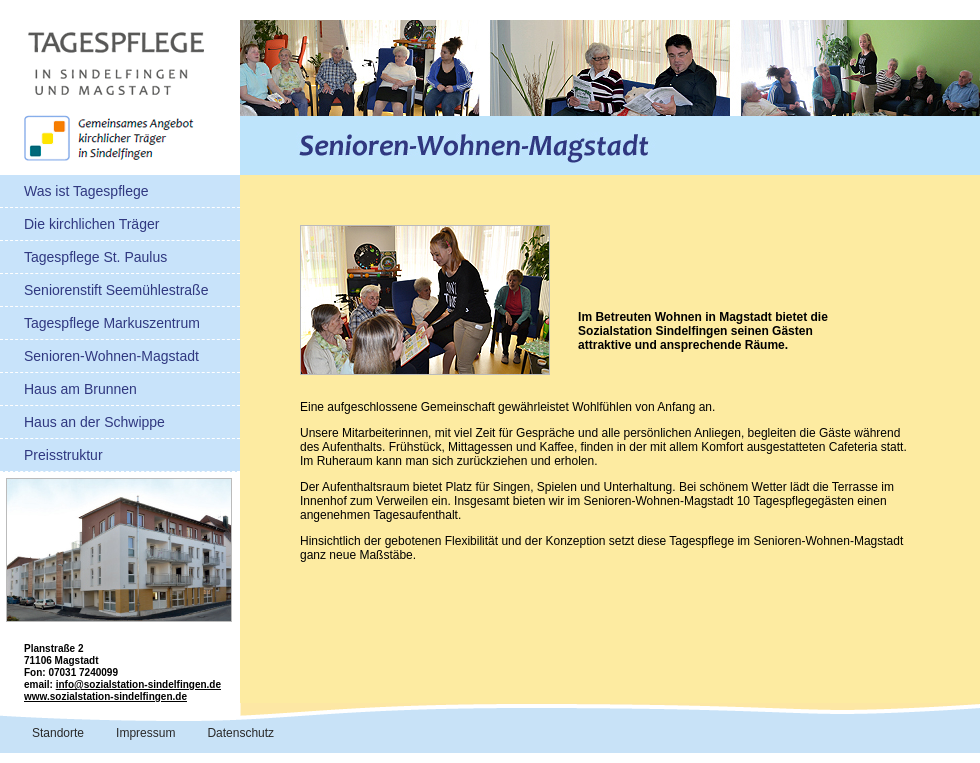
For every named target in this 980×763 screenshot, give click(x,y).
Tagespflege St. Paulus (95, 257)
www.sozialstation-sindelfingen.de (105, 696)
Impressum (145, 733)
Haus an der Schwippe (94, 422)
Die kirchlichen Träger (91, 224)
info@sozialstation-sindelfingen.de (138, 684)
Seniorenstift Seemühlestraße (116, 290)
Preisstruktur (63, 455)
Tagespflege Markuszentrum (112, 323)
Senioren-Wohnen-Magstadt (111, 356)
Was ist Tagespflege (86, 191)
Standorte (58, 733)
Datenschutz (240, 733)
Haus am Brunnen (80, 389)
